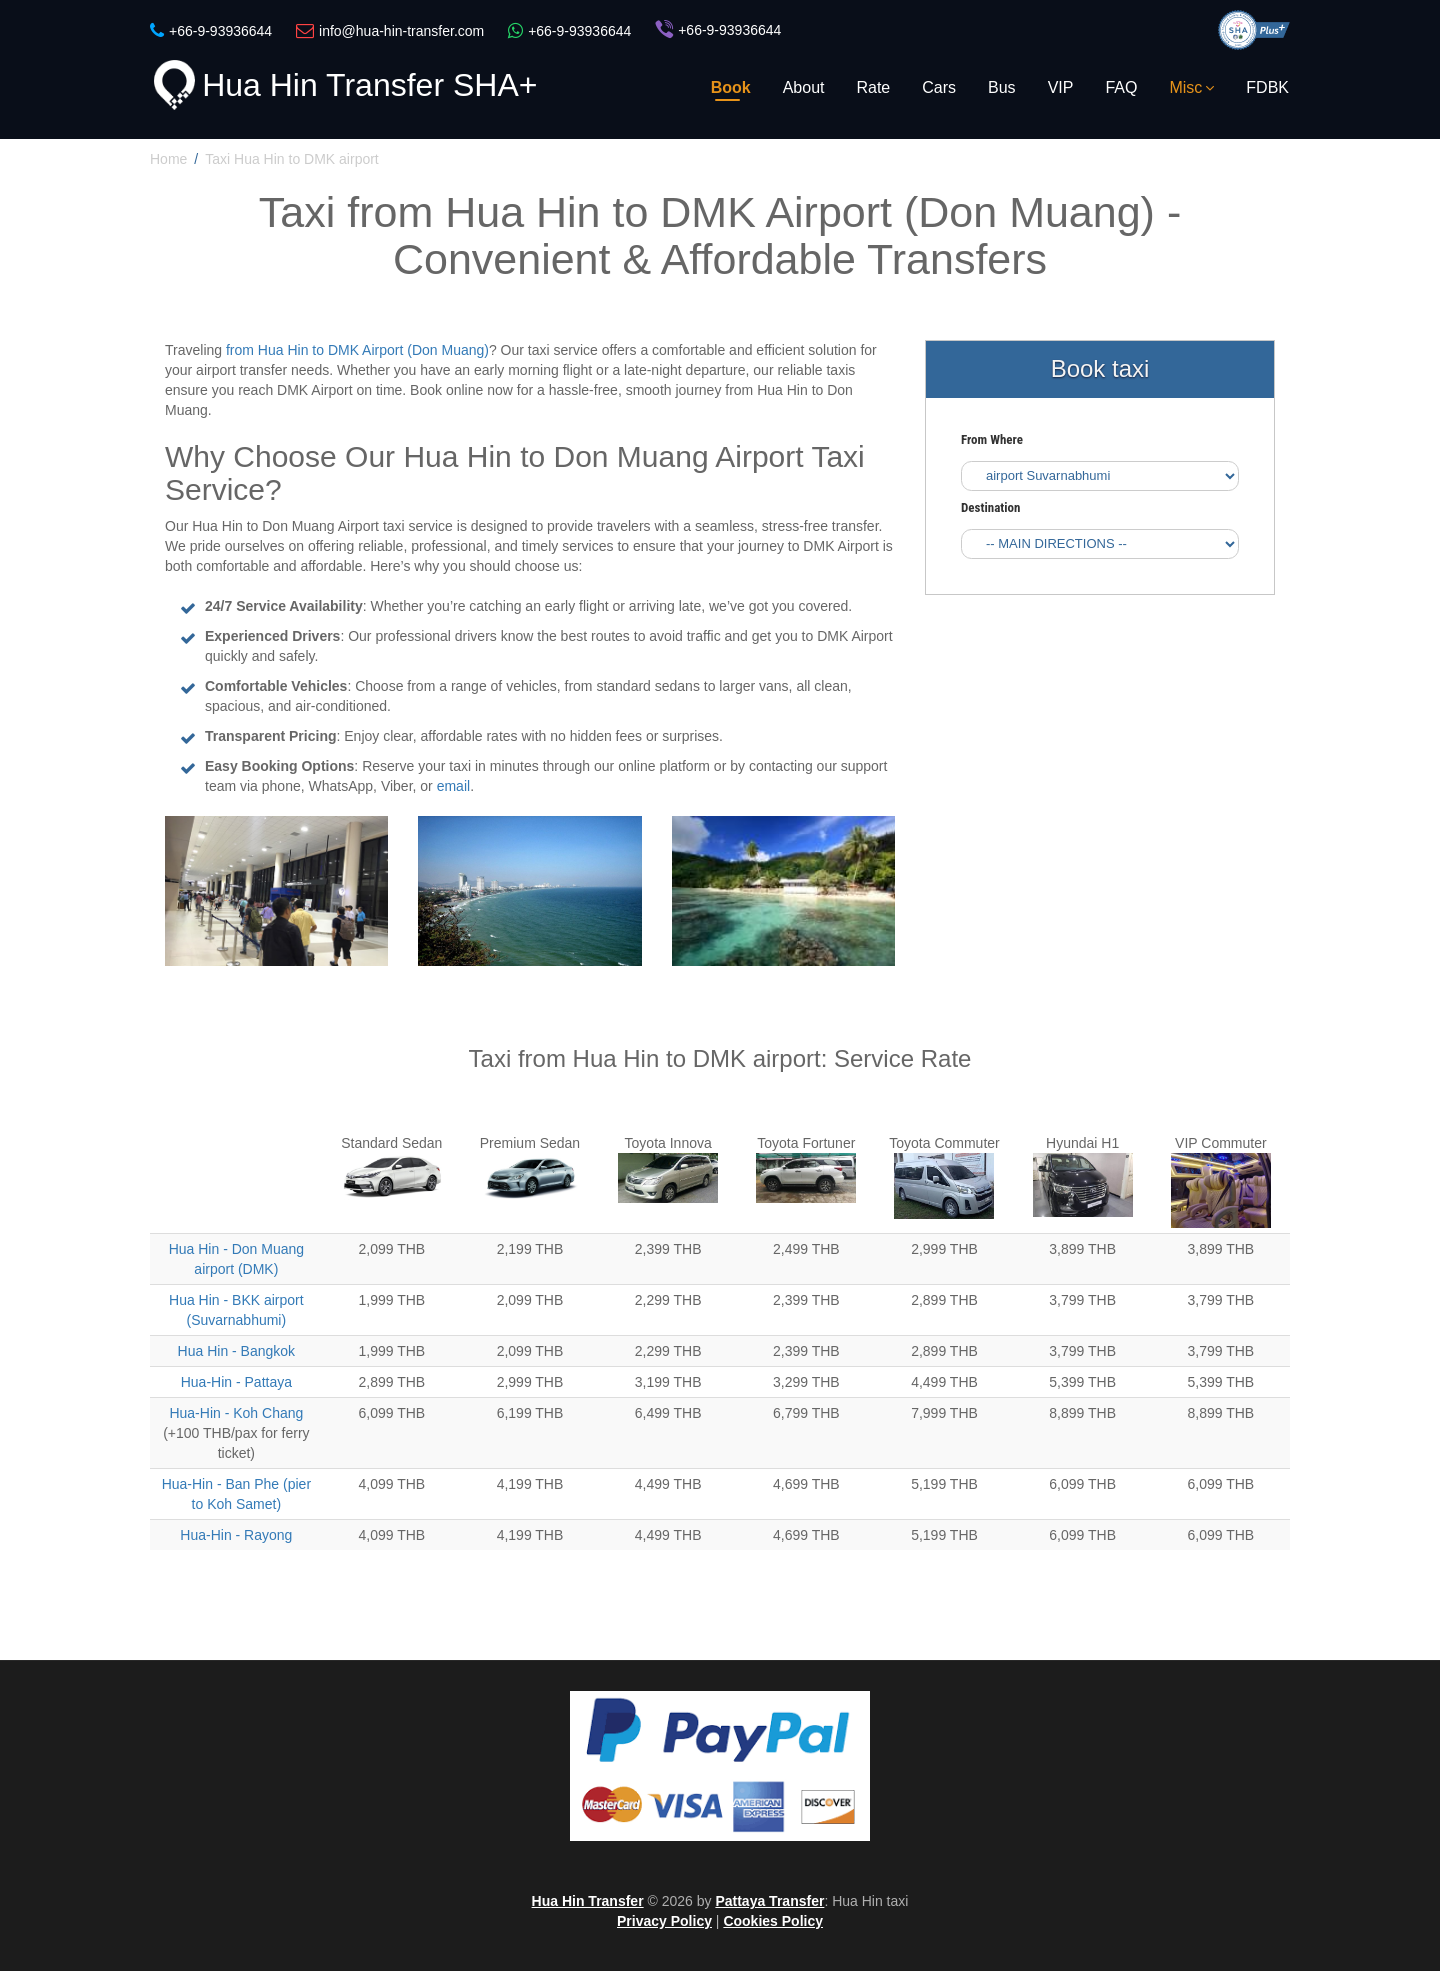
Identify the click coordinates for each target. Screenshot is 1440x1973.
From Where (992, 441)
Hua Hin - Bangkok (237, 1353)
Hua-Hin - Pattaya (236, 1384)
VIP (1061, 87)
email (453, 788)
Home (168, 160)
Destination (990, 509)
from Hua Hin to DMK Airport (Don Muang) (357, 352)
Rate (873, 87)
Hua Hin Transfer (588, 1903)
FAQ (1121, 87)
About (804, 87)
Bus (1002, 87)
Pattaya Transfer (769, 1903)
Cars (939, 87)
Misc (1191, 87)
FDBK (1267, 87)
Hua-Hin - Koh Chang (236, 1415)
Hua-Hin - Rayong (236, 1537)
